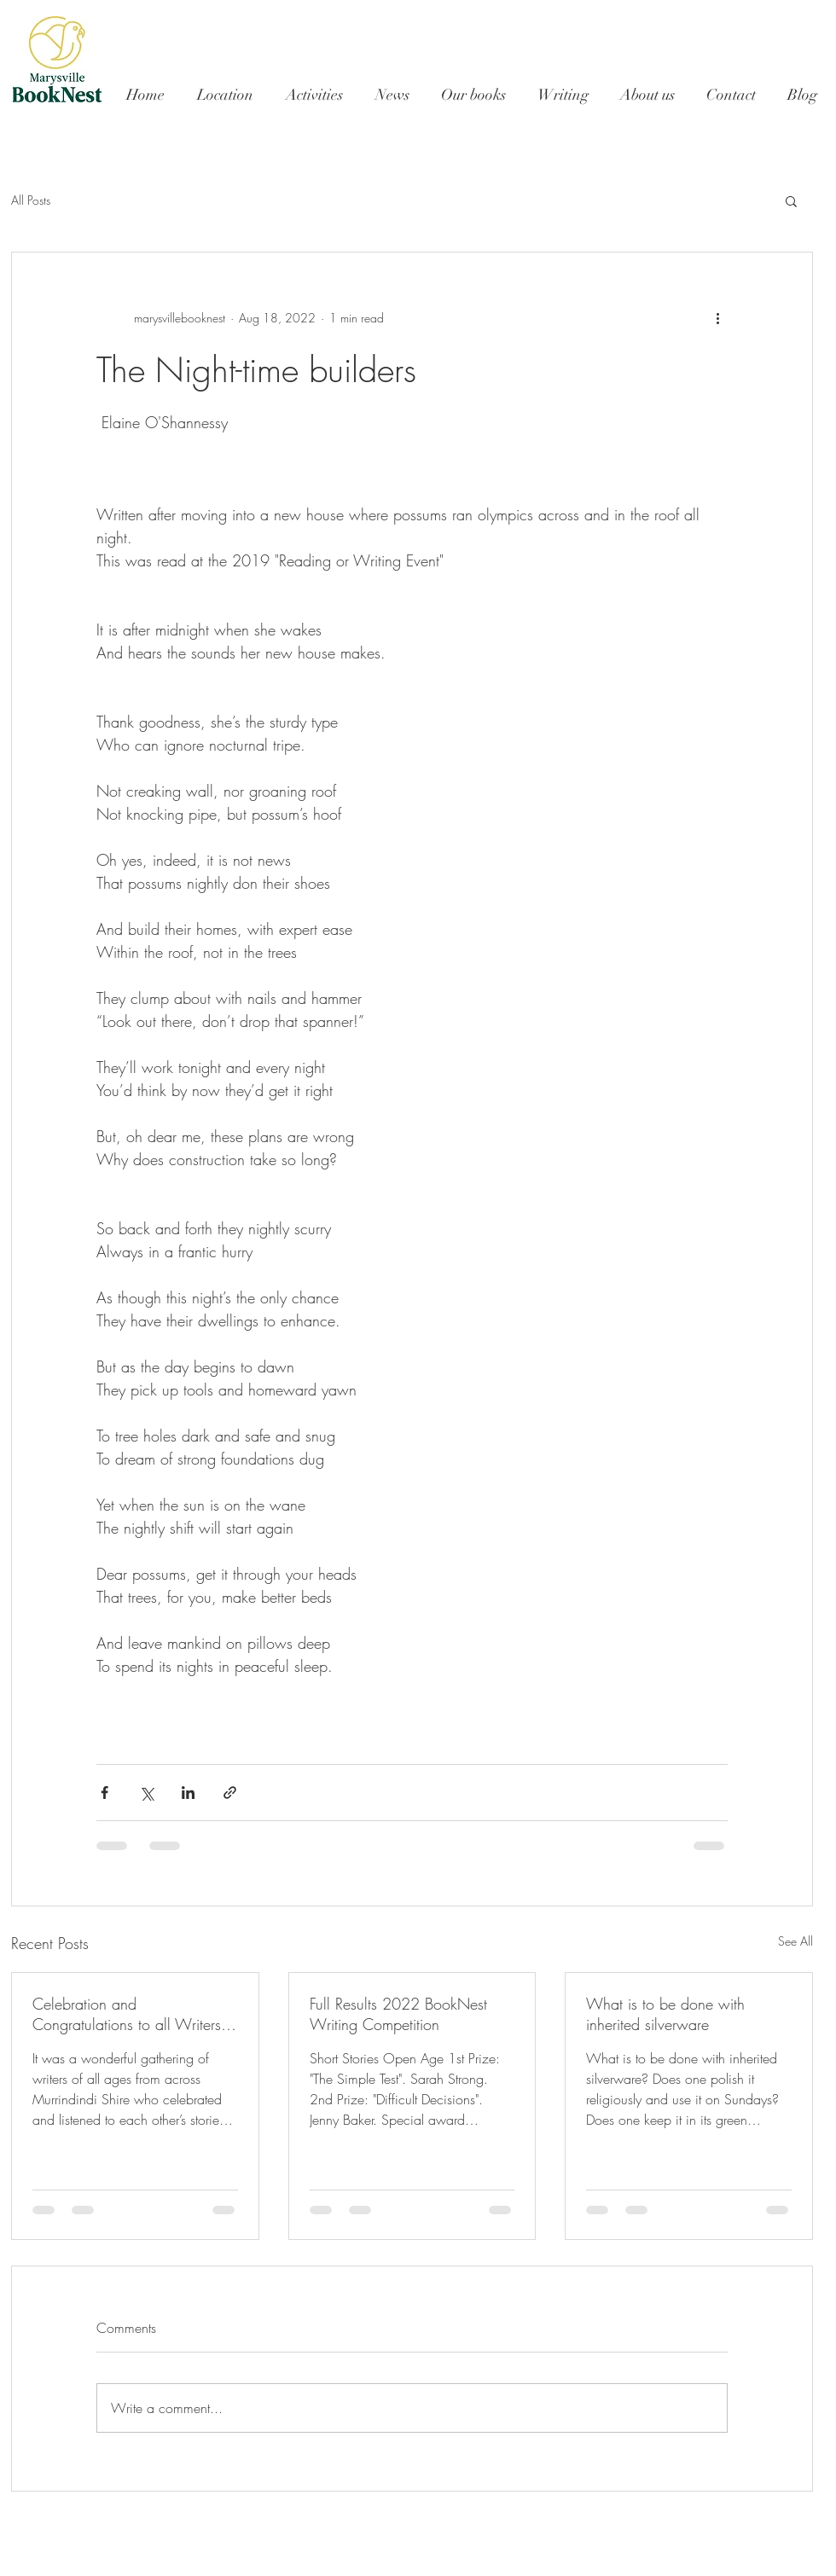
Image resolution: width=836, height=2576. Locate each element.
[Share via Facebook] (104, 1792)
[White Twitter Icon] (686, 2558)
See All (795, 1941)
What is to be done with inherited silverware (665, 2013)
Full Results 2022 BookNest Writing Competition (398, 2013)
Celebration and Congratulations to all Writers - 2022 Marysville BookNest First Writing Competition (133, 2013)
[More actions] (717, 317)
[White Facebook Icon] (663, 2558)
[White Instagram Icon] (732, 2558)
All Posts (30, 200)
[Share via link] (230, 1792)
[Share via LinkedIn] (188, 1792)
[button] (791, 200)
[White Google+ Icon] (709, 2558)
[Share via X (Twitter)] (146, 1792)
